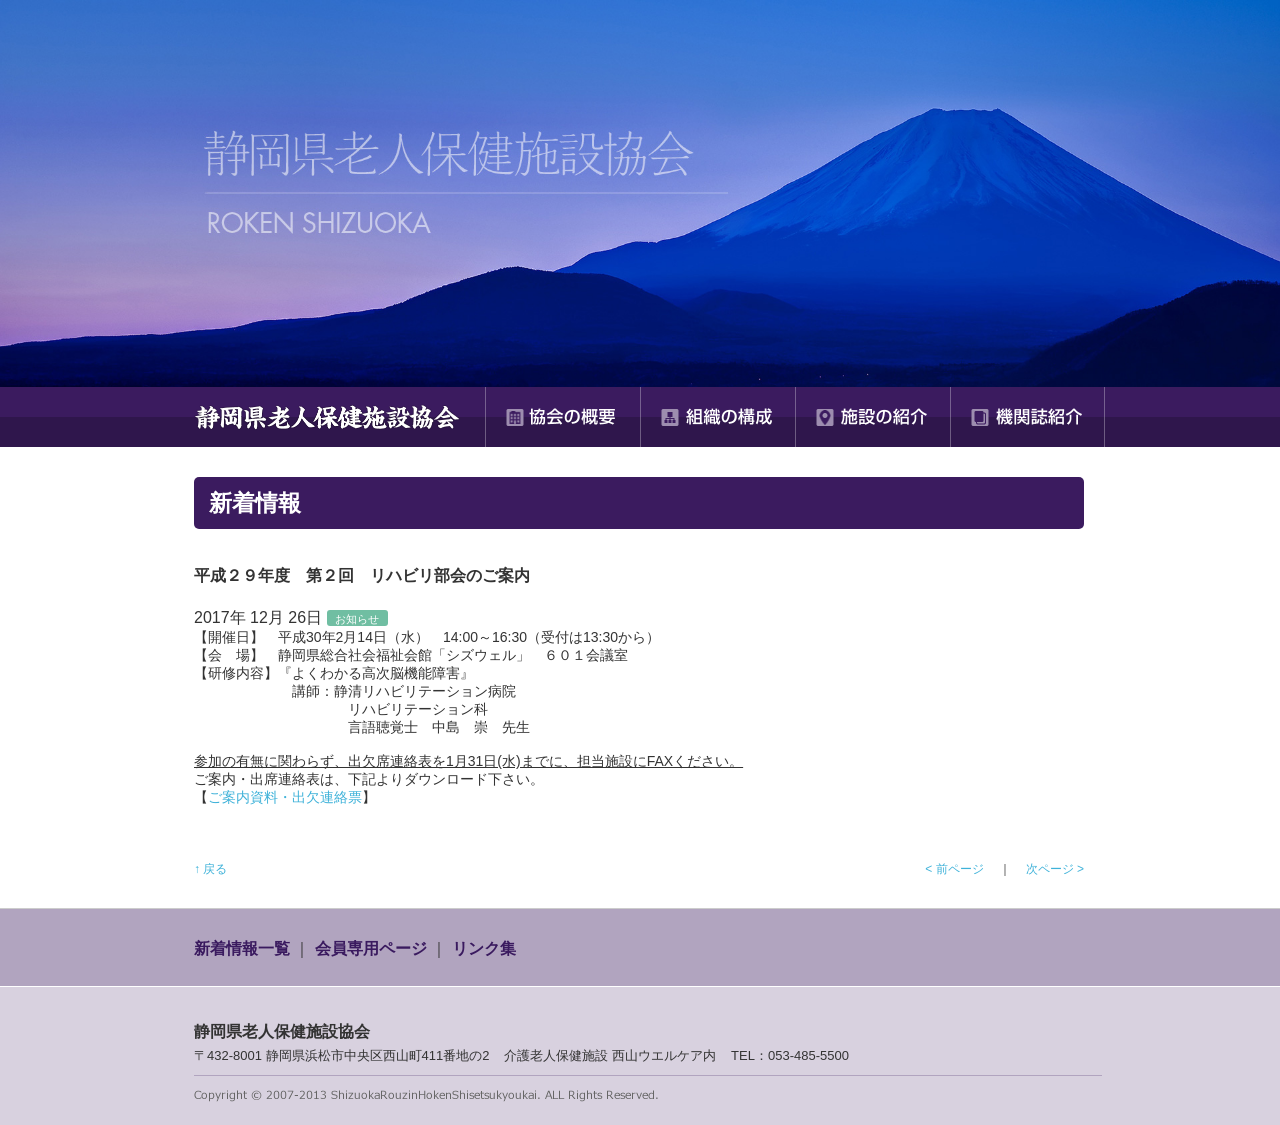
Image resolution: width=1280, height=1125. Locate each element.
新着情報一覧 (242, 948)
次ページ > (1055, 869)
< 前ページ (954, 869)
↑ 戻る (210, 869)
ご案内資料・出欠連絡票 (285, 797)
